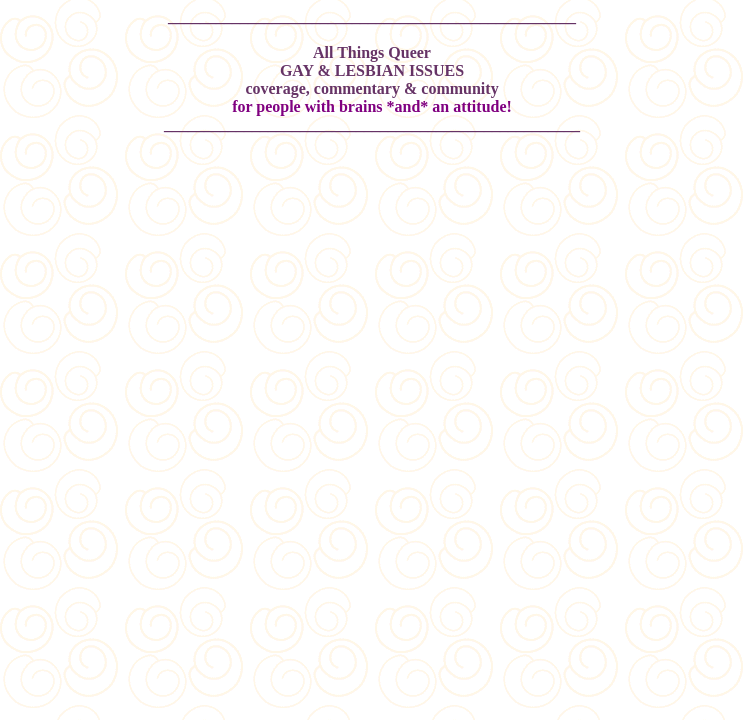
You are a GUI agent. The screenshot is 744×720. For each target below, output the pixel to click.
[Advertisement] (372, 213)
